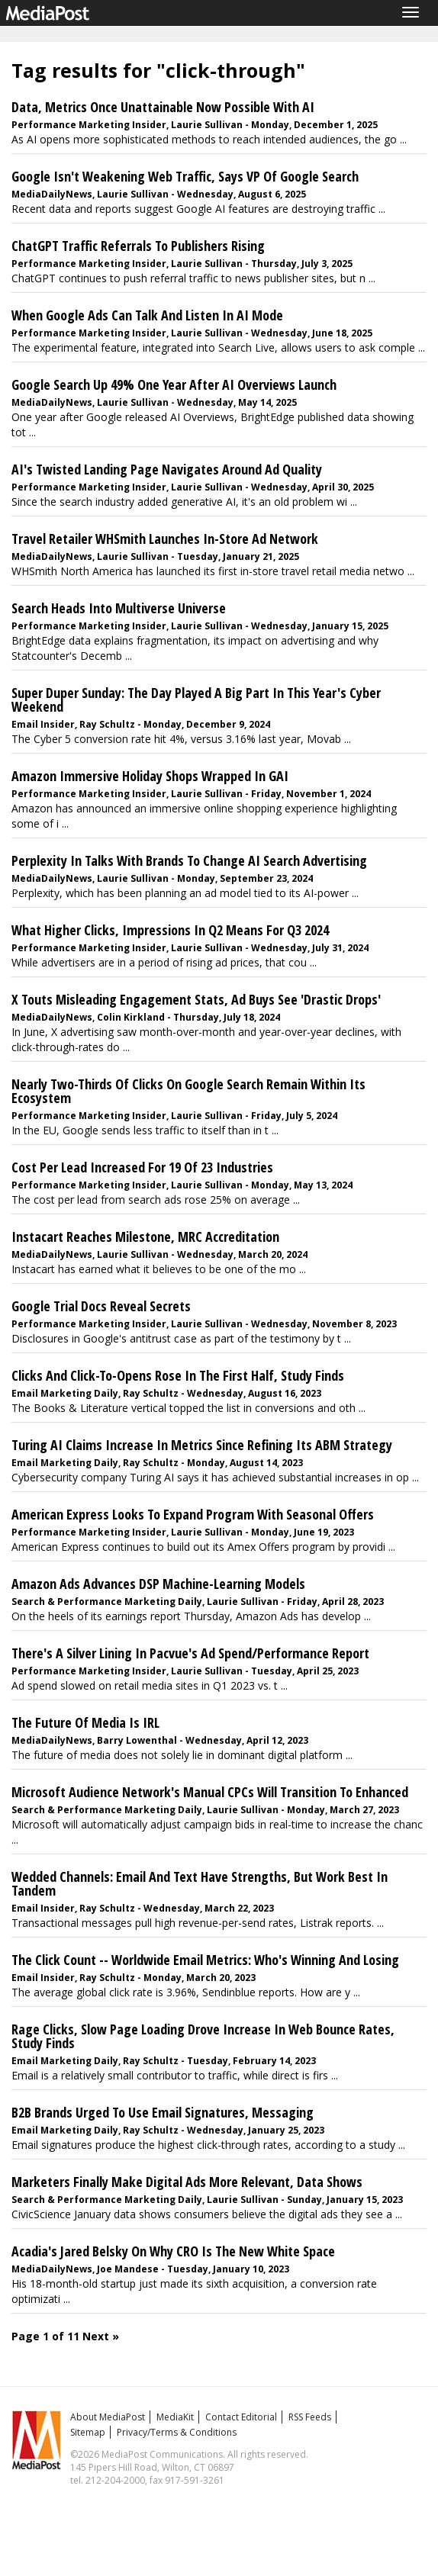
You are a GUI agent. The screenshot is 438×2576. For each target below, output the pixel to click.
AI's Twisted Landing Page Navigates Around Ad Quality (166, 469)
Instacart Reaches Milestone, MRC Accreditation (145, 1236)
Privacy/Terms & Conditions (177, 2432)
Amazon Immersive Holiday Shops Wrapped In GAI (149, 776)
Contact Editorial (241, 2416)
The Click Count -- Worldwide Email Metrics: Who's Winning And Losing (205, 1960)
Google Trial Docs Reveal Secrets (101, 1306)
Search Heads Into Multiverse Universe (118, 608)
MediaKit (175, 2416)
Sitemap (87, 2432)
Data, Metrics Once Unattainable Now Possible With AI (162, 107)
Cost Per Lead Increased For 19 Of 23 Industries (142, 1167)
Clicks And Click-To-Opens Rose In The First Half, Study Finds (177, 1375)
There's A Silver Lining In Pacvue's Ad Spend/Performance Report (190, 1653)
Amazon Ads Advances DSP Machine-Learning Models (158, 1583)
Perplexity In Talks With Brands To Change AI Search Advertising (189, 860)
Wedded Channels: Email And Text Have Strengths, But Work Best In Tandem (199, 1883)
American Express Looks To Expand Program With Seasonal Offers (192, 1514)
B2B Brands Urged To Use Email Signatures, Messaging (162, 2112)
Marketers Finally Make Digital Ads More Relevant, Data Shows (186, 2181)
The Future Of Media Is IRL (85, 1722)
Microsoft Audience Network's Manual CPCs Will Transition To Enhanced (209, 1792)
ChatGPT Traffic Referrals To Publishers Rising (138, 245)
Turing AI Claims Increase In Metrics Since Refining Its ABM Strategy (201, 1445)
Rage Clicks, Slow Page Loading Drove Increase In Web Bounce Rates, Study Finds (203, 2036)
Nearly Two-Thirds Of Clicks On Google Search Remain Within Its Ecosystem (188, 1091)
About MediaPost (107, 2416)
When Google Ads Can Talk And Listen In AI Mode (147, 315)
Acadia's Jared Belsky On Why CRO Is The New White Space (173, 2251)
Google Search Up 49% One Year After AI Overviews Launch (174, 384)
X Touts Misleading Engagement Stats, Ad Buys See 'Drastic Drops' (196, 999)
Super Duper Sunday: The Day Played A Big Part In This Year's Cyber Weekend (196, 699)
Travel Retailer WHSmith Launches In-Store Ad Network (164, 538)
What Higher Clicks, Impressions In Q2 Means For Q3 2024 (170, 930)
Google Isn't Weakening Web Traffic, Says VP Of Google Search (185, 176)
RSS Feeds (309, 2416)
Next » (100, 2336)
